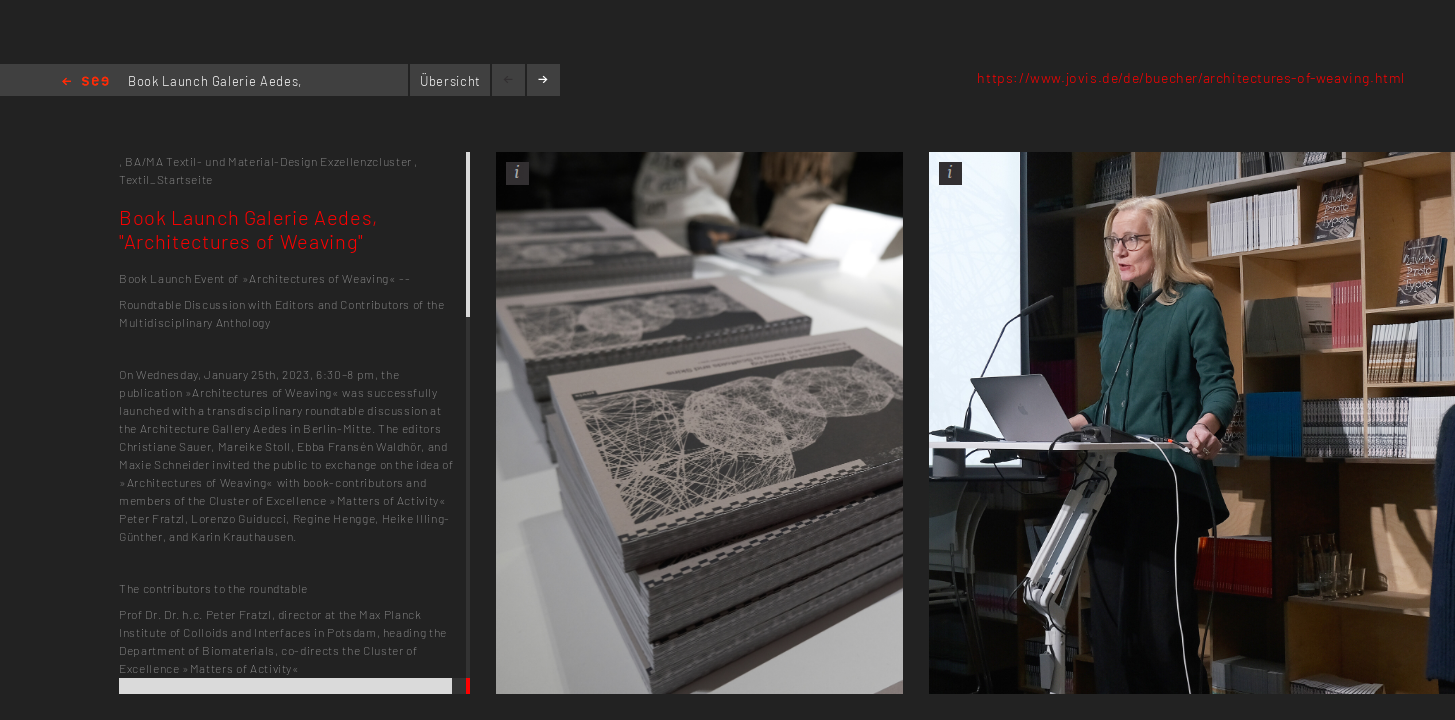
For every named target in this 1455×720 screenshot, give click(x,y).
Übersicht (450, 81)
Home (85, 82)
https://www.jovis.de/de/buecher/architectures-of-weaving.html (1191, 77)
